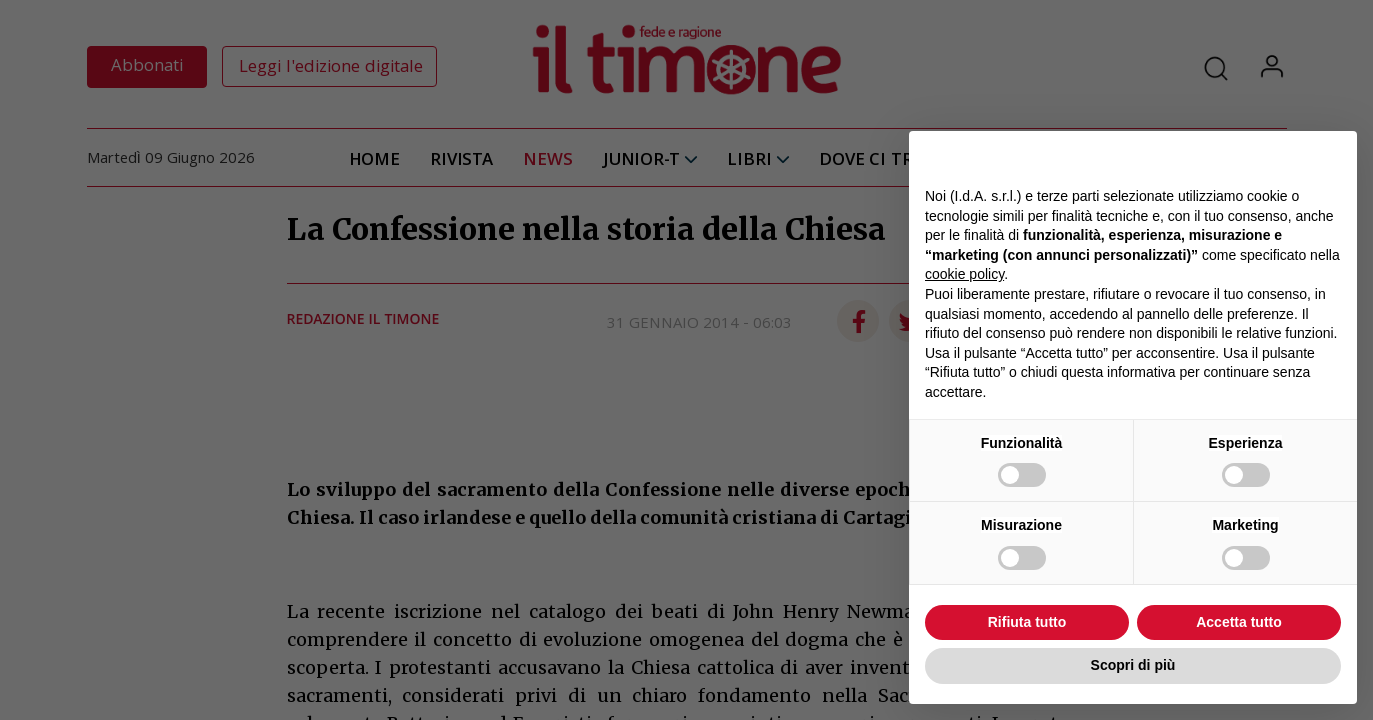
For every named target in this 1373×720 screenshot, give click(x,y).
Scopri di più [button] (1133, 665)
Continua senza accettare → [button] (1248, 156)
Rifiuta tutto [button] (1027, 622)
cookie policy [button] (964, 274)
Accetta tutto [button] (1239, 622)
